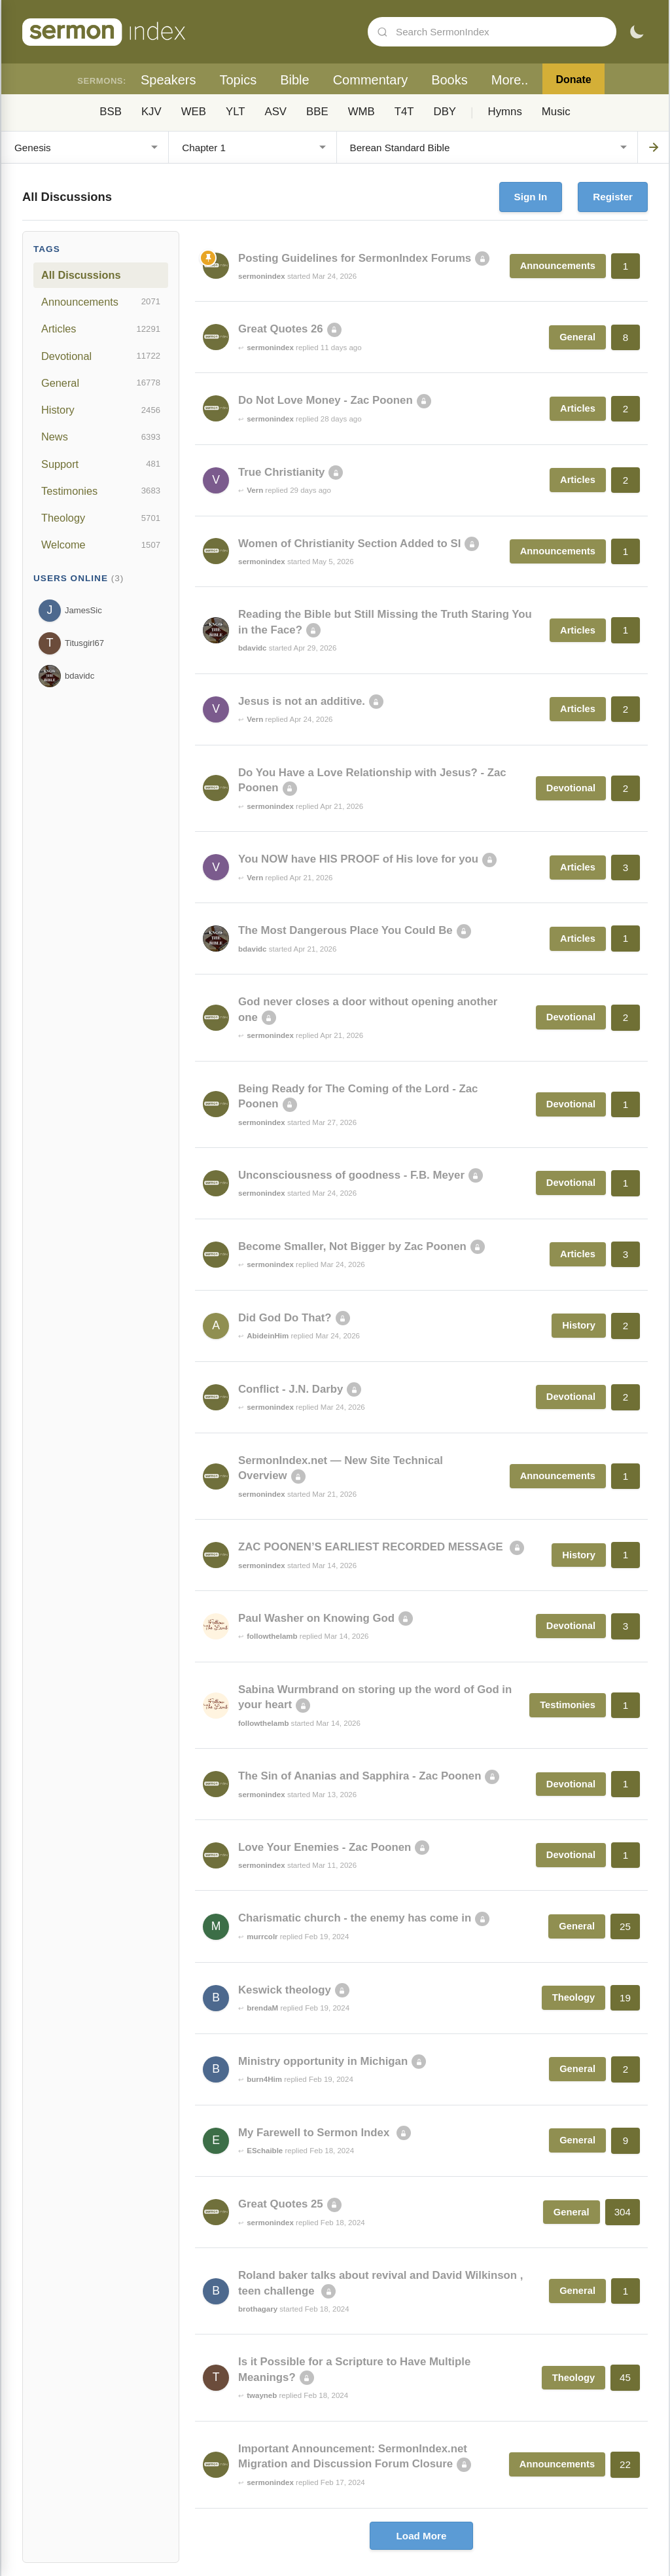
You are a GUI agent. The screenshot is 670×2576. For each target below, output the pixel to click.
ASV (275, 111)
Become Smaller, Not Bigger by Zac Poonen (352, 1246)
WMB (361, 111)
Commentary (370, 80)
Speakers (168, 80)
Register (613, 196)
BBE (317, 111)
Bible (294, 80)
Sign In (531, 196)
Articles (100, 329)
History (100, 410)
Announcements (100, 301)
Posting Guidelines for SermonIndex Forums (354, 258)
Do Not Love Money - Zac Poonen (325, 400)
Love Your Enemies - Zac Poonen (324, 1847)
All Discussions (80, 275)
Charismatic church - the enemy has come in (354, 1918)
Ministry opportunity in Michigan (323, 2061)
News (100, 437)
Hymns (505, 111)
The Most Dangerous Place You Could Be (345, 930)
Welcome (100, 545)
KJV (151, 111)
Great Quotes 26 (280, 329)
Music (556, 111)
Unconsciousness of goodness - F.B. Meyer (351, 1175)
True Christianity (281, 472)
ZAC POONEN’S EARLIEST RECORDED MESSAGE (372, 1547)
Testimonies (100, 490)
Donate (573, 79)
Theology (100, 518)
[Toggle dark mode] (637, 32)
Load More (422, 2535)
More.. (510, 80)
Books (449, 80)
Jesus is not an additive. (301, 701)
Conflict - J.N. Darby (290, 1389)
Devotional (100, 356)
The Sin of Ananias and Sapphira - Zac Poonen (359, 1776)
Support (100, 464)
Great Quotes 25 (280, 2204)
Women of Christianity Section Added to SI (349, 543)
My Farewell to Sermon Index (315, 2132)
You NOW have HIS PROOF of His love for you (358, 859)
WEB (193, 111)
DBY (445, 111)
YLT (235, 111)
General (100, 382)
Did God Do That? (285, 1318)
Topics (237, 80)
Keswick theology (284, 1990)
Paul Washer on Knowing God (316, 1618)
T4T (404, 111)
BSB (110, 111)
